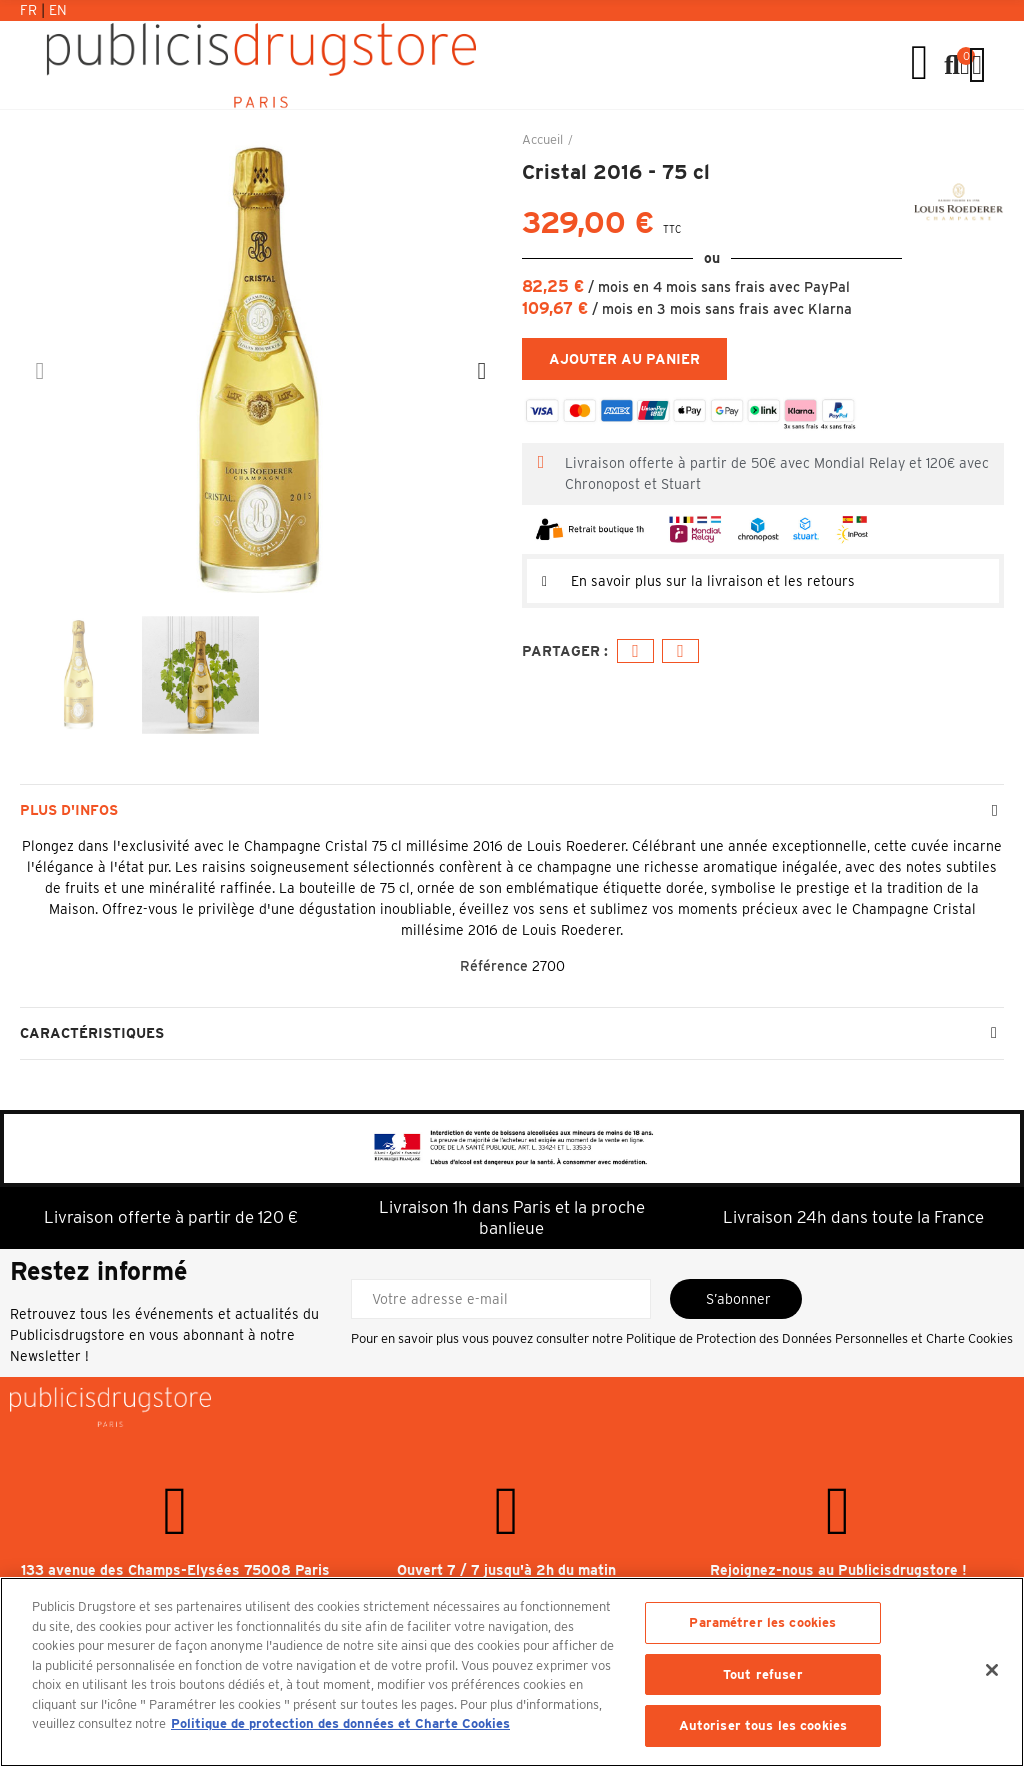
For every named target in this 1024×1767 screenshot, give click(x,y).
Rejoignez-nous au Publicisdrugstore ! (838, 1570)
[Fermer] (992, 1670)
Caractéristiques (92, 1033)
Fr (30, 10)
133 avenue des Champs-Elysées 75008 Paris (175, 1570)
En (58, 10)
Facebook (635, 651)
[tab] (763, 581)
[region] (512, 1672)
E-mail (680, 651)
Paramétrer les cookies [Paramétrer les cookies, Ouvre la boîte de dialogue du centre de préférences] (762, 1622)
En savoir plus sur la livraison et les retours (713, 581)
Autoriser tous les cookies (763, 1725)
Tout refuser (763, 1674)
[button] (40, 371)
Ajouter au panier (624, 359)
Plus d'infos (69, 810)
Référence (494, 966)
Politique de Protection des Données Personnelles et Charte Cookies (819, 1338)
